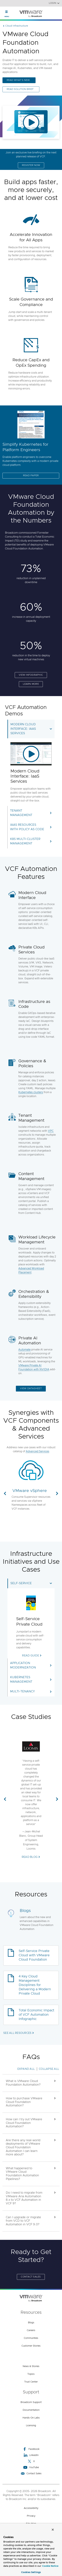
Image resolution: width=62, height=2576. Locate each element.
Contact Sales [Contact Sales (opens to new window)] (31, 2473)
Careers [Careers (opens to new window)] (31, 2330)
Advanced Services (37, 1451)
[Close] (52, 2529)
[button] (5, 1493)
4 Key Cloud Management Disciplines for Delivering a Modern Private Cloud (35, 1985)
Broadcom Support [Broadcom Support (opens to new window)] (31, 2402)
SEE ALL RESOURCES (17, 2033)
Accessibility (31, 2508)
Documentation (31, 2410)
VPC (51, 1131)
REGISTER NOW (31, 165)
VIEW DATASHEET (31, 1388)
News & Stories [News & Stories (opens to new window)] (31, 2366)
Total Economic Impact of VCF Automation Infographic (36, 2015)
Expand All (26, 2069)
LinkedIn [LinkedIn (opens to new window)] (31, 2455)
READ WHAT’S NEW (18, 80)
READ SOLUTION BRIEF (20, 89)
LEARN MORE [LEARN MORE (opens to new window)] (31, 684)
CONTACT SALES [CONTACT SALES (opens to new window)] (31, 2277)
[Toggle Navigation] (6, 11)
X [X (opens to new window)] (31, 2461)
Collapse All (49, 2069)
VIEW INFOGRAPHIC (31, 675)
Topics (31, 2374)
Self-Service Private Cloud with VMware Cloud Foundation (34, 1955)
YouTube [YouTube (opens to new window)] (31, 2467)
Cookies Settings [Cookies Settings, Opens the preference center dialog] (31, 2572)
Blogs (25, 1911)
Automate (24, 1349)
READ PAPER (31, 475)
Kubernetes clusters (30, 1092)
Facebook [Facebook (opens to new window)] (31, 2449)
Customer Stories (31, 2346)
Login (54, 3)
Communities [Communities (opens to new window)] (31, 2338)
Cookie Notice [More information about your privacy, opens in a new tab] (50, 2566)
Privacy (31, 2516)
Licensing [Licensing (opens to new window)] (31, 2425)
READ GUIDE (30, 1655)
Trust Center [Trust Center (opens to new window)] (31, 2382)
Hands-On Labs (31, 2418)
